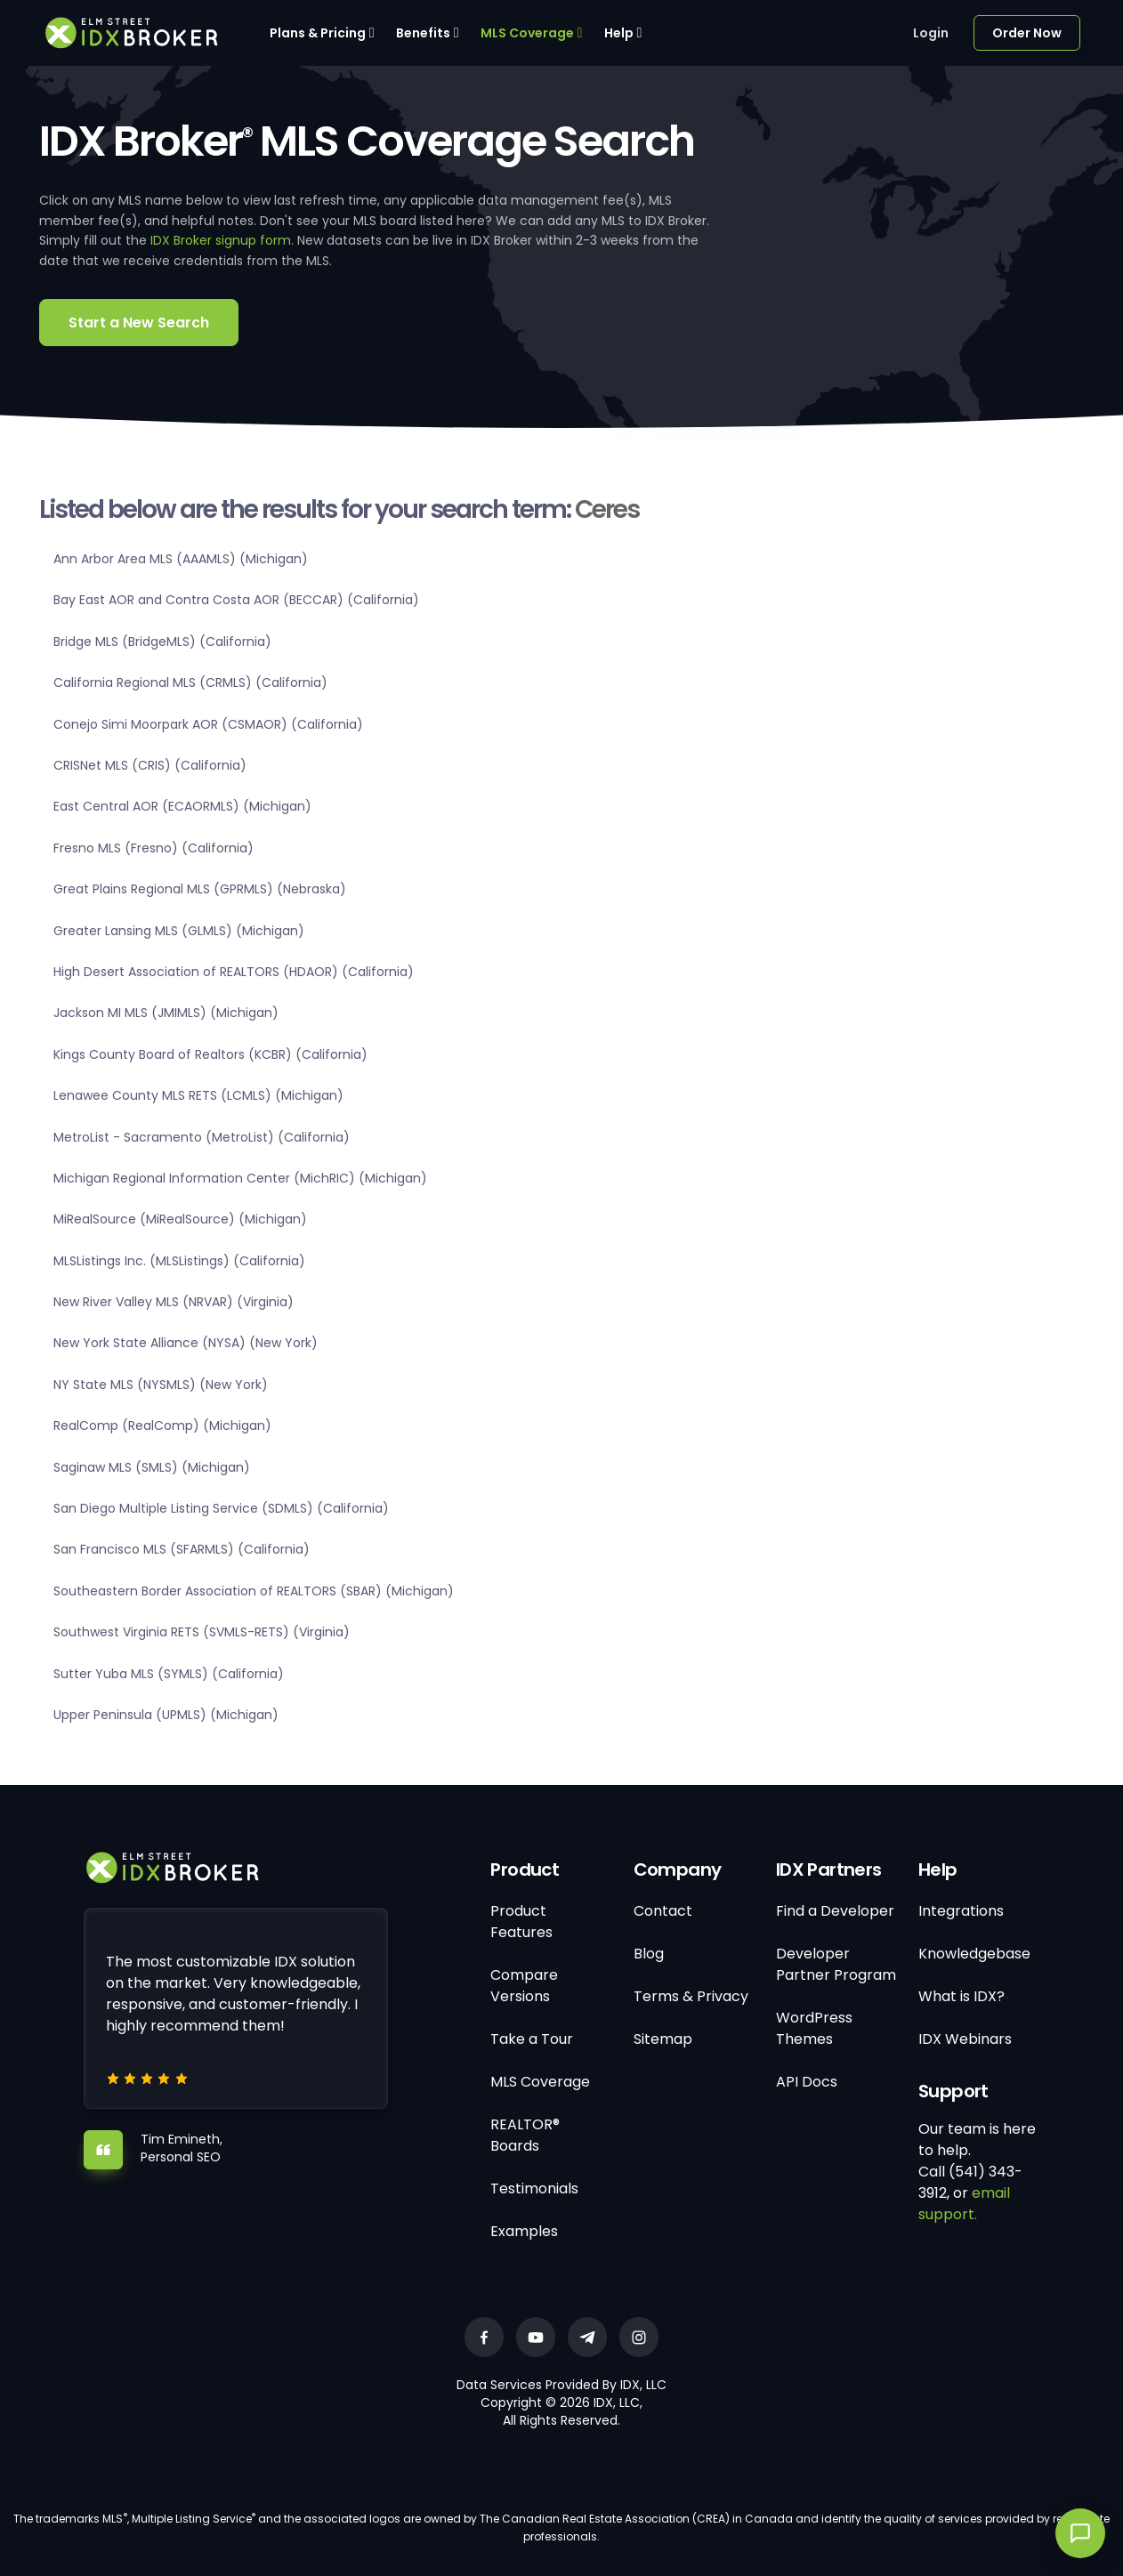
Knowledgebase (974, 1953)
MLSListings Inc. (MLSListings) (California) (179, 1261)
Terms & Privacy (691, 1996)
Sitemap (663, 2039)
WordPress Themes (814, 2028)
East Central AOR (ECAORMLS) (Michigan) (182, 806)
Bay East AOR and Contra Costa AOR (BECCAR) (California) (236, 600)
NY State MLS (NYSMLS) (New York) (160, 1384)
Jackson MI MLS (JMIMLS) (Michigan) (166, 1013)
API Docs (806, 2081)
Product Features (521, 1921)
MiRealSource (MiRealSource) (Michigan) (180, 1219)
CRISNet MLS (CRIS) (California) (149, 765)
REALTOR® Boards (525, 2135)
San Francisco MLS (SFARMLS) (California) (181, 1549)
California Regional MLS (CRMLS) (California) (190, 682)
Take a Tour (531, 2039)
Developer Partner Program (836, 1964)
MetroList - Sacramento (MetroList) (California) (201, 1137)
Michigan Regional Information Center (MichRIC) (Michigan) (240, 1178)
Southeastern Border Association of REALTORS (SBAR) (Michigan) (253, 1591)
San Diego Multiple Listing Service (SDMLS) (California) (221, 1508)
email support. (964, 2204)
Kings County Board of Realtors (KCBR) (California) (210, 1054)
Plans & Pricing (318, 33)
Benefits (423, 33)
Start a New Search (139, 322)
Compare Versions (524, 1986)
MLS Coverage (527, 33)
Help (619, 33)
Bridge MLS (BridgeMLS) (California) (162, 641)
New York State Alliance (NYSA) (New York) (185, 1343)
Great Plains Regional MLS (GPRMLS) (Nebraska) (199, 889)
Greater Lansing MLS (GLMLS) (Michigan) (178, 931)
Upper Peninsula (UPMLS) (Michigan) (166, 1715)
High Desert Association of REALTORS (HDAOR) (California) (233, 972)
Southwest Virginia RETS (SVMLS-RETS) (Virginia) (201, 1632)
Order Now (1027, 33)
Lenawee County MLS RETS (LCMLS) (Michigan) (198, 1095)
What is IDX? (961, 1996)
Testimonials (534, 2188)
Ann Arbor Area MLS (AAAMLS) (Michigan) (180, 559)
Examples (524, 2231)
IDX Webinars (965, 2039)
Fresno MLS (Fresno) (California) (153, 848)
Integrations (961, 1911)
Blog (649, 1953)
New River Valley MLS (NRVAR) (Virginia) (173, 1302)
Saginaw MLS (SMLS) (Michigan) (151, 1467)
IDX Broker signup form (220, 240)
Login (931, 33)
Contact (663, 1911)
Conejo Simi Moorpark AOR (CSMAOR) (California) (208, 724)
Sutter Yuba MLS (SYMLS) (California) (168, 1674)
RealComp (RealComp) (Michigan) (162, 1425)
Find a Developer (835, 1911)
